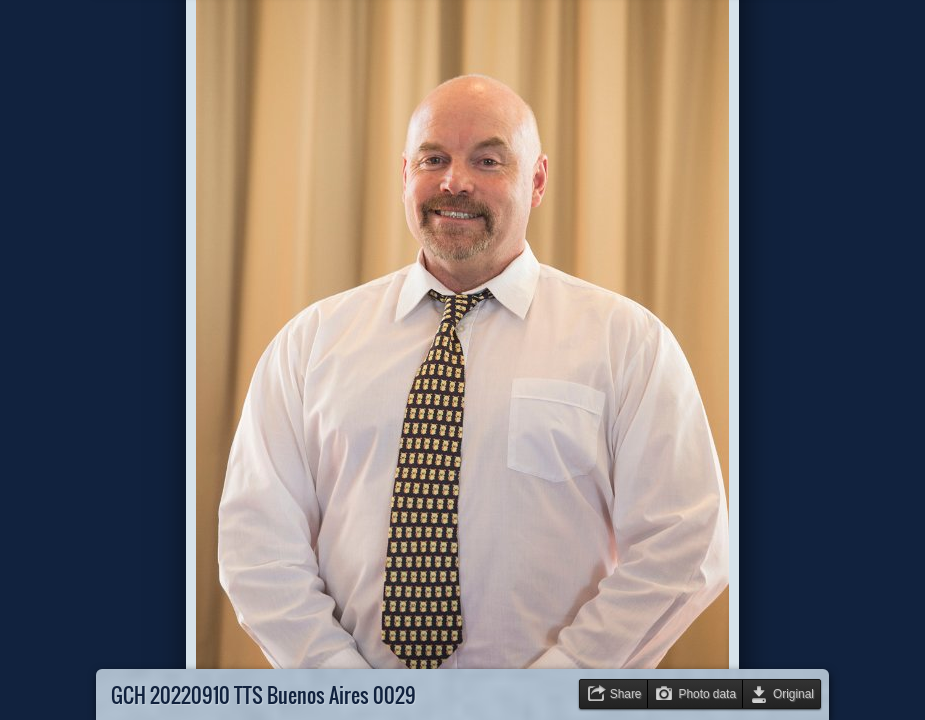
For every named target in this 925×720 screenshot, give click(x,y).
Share (626, 694)
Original (793, 694)
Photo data (707, 694)
